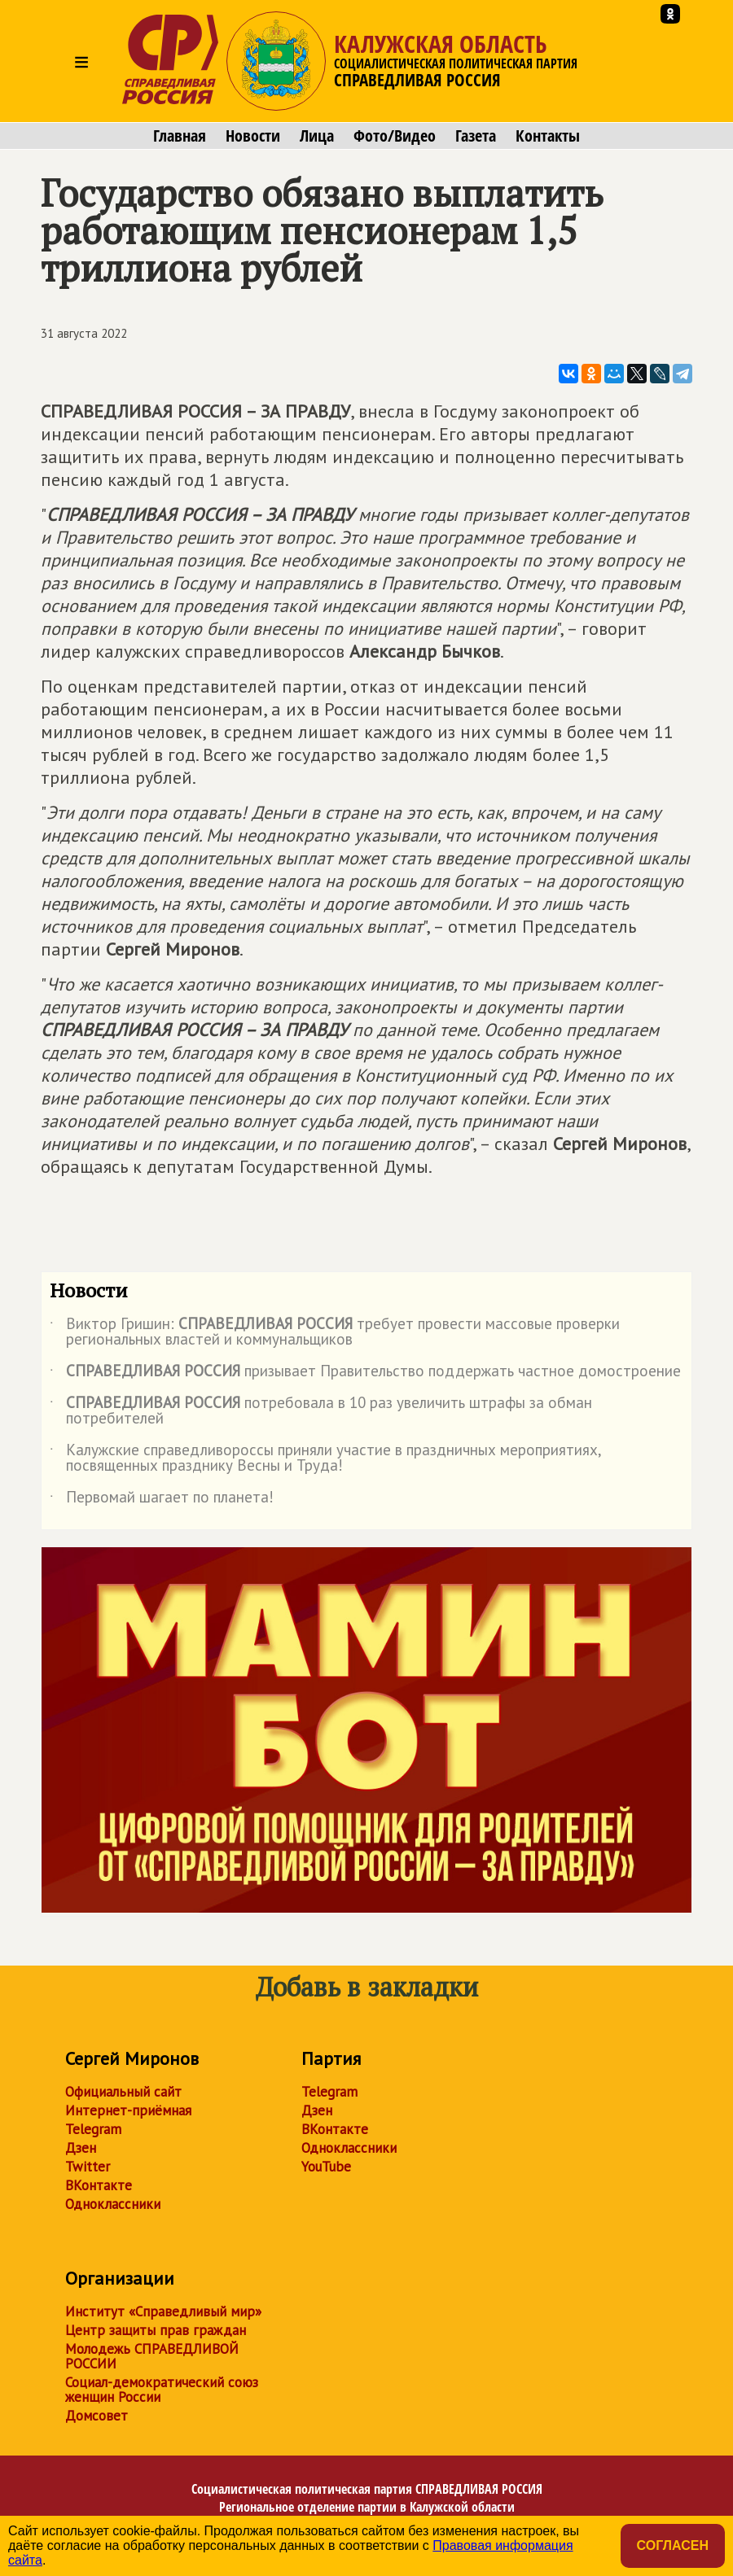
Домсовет (96, 2415)
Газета (475, 136)
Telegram (93, 2129)
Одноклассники (112, 2204)
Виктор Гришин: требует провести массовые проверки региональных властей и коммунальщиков (335, 1332)
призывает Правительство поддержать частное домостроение (365, 1373)
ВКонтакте (98, 2185)
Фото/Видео (394, 136)
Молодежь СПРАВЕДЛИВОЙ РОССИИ (152, 2356)
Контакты (548, 136)
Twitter (87, 2166)
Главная (179, 136)
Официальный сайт (123, 2091)
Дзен (80, 2148)
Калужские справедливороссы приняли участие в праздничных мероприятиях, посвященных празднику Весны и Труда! (325, 1458)
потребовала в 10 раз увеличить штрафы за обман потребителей (321, 1411)
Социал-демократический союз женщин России (161, 2389)
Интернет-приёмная (128, 2110)
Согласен (673, 2545)
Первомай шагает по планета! (162, 1500)
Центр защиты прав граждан (155, 2330)
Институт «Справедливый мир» (163, 2311)
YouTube (326, 2166)
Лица (317, 136)
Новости (253, 136)
